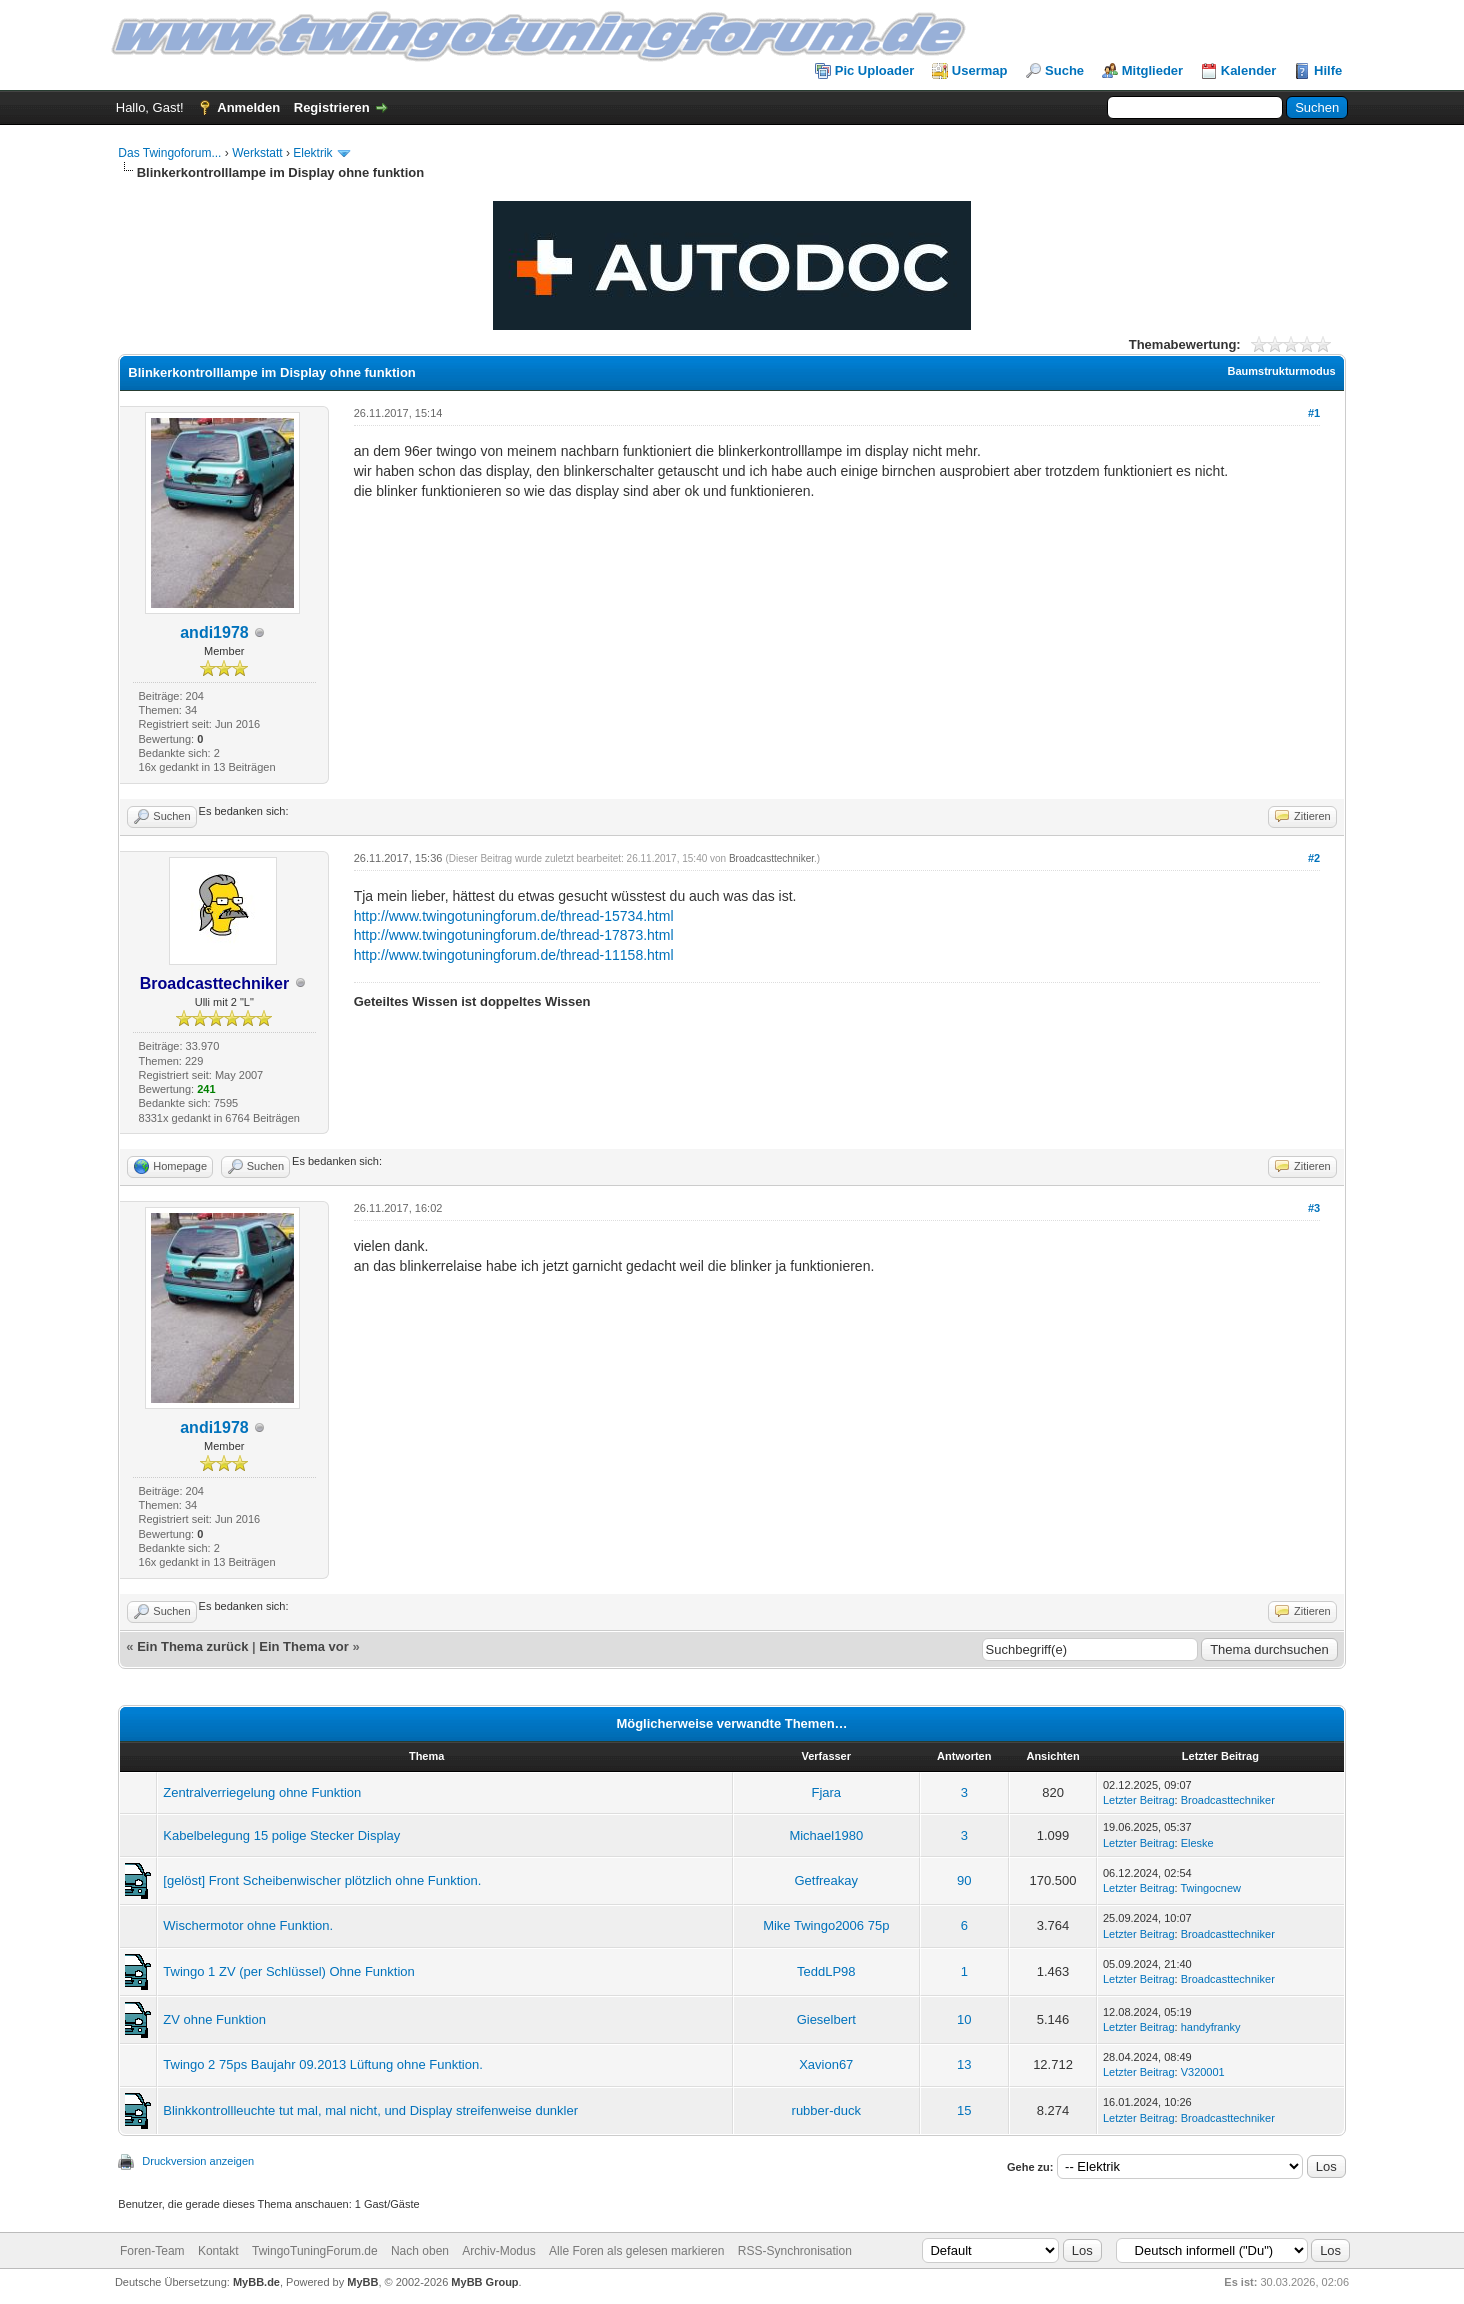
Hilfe (1328, 70)
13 (964, 2064)
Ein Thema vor (304, 1646)
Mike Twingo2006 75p (826, 1925)
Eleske (1197, 1843)
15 (964, 2110)
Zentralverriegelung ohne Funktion (262, 1792)
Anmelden (248, 107)
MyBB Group (484, 2282)
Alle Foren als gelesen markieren (636, 2251)
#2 (1314, 858)
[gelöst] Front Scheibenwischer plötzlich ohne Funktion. (322, 1880)
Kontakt (218, 2251)
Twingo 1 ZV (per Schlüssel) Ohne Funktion (288, 1971)
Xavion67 (826, 2064)
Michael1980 (826, 1835)
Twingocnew (1210, 1888)
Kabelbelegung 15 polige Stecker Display (281, 1835)
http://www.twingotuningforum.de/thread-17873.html (514, 935)
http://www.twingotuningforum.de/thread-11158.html (514, 955)
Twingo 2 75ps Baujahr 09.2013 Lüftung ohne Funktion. (322, 2064)
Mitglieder (1152, 70)
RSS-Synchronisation (795, 2251)
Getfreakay (826, 1880)
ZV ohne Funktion (214, 2019)
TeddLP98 (826, 1971)
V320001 (1203, 2072)
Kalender (1249, 70)
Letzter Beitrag (1139, 1800)
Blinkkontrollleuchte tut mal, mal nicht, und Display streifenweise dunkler (370, 2110)
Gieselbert (826, 2019)
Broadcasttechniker (771, 858)
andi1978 (214, 632)
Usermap (980, 70)
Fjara (826, 1792)
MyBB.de (256, 2282)
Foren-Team (152, 2251)
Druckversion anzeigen (198, 2161)
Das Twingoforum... (169, 153)
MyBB (362, 2282)
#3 (1314, 1208)
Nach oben (420, 2251)
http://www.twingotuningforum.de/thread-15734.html (514, 916)
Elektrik (312, 153)
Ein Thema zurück (192, 1646)
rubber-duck (826, 2110)
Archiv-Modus (498, 2251)
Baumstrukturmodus (1282, 371)
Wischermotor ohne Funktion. (248, 1925)
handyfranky (1211, 2027)
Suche (1064, 70)
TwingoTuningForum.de (315, 2251)
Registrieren (332, 107)
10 (964, 2019)
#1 (1314, 413)
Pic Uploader (874, 70)
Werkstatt (257, 153)
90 (964, 1880)
